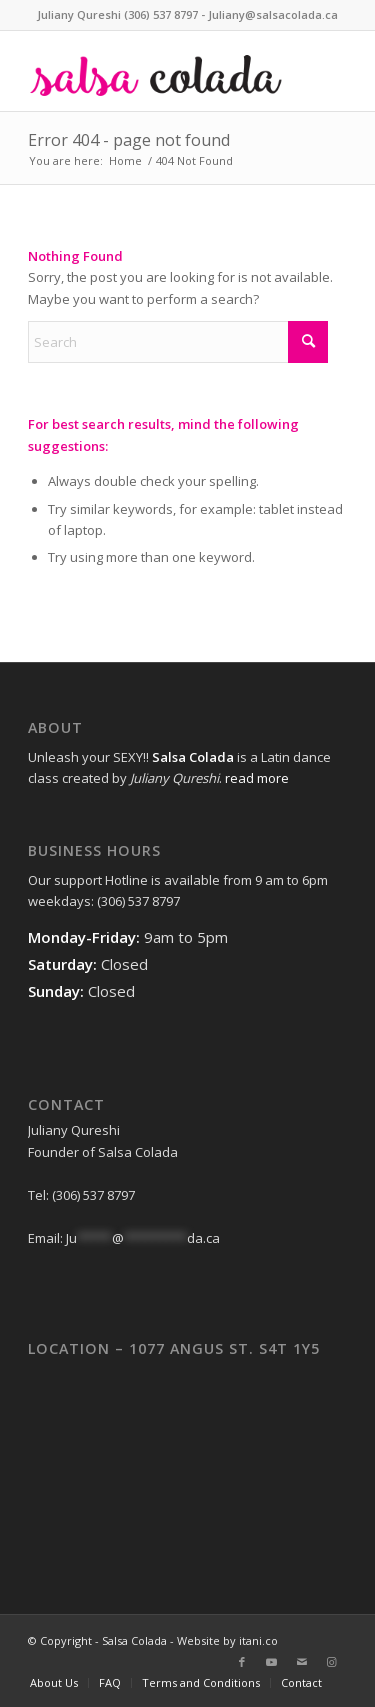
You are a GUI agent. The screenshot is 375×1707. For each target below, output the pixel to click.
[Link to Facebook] (242, 1662)
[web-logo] (155, 71)
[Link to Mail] (302, 1662)
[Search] (178, 342)
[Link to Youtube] (272, 1662)
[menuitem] (54, 1683)
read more (257, 778)
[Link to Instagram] (332, 1662)
